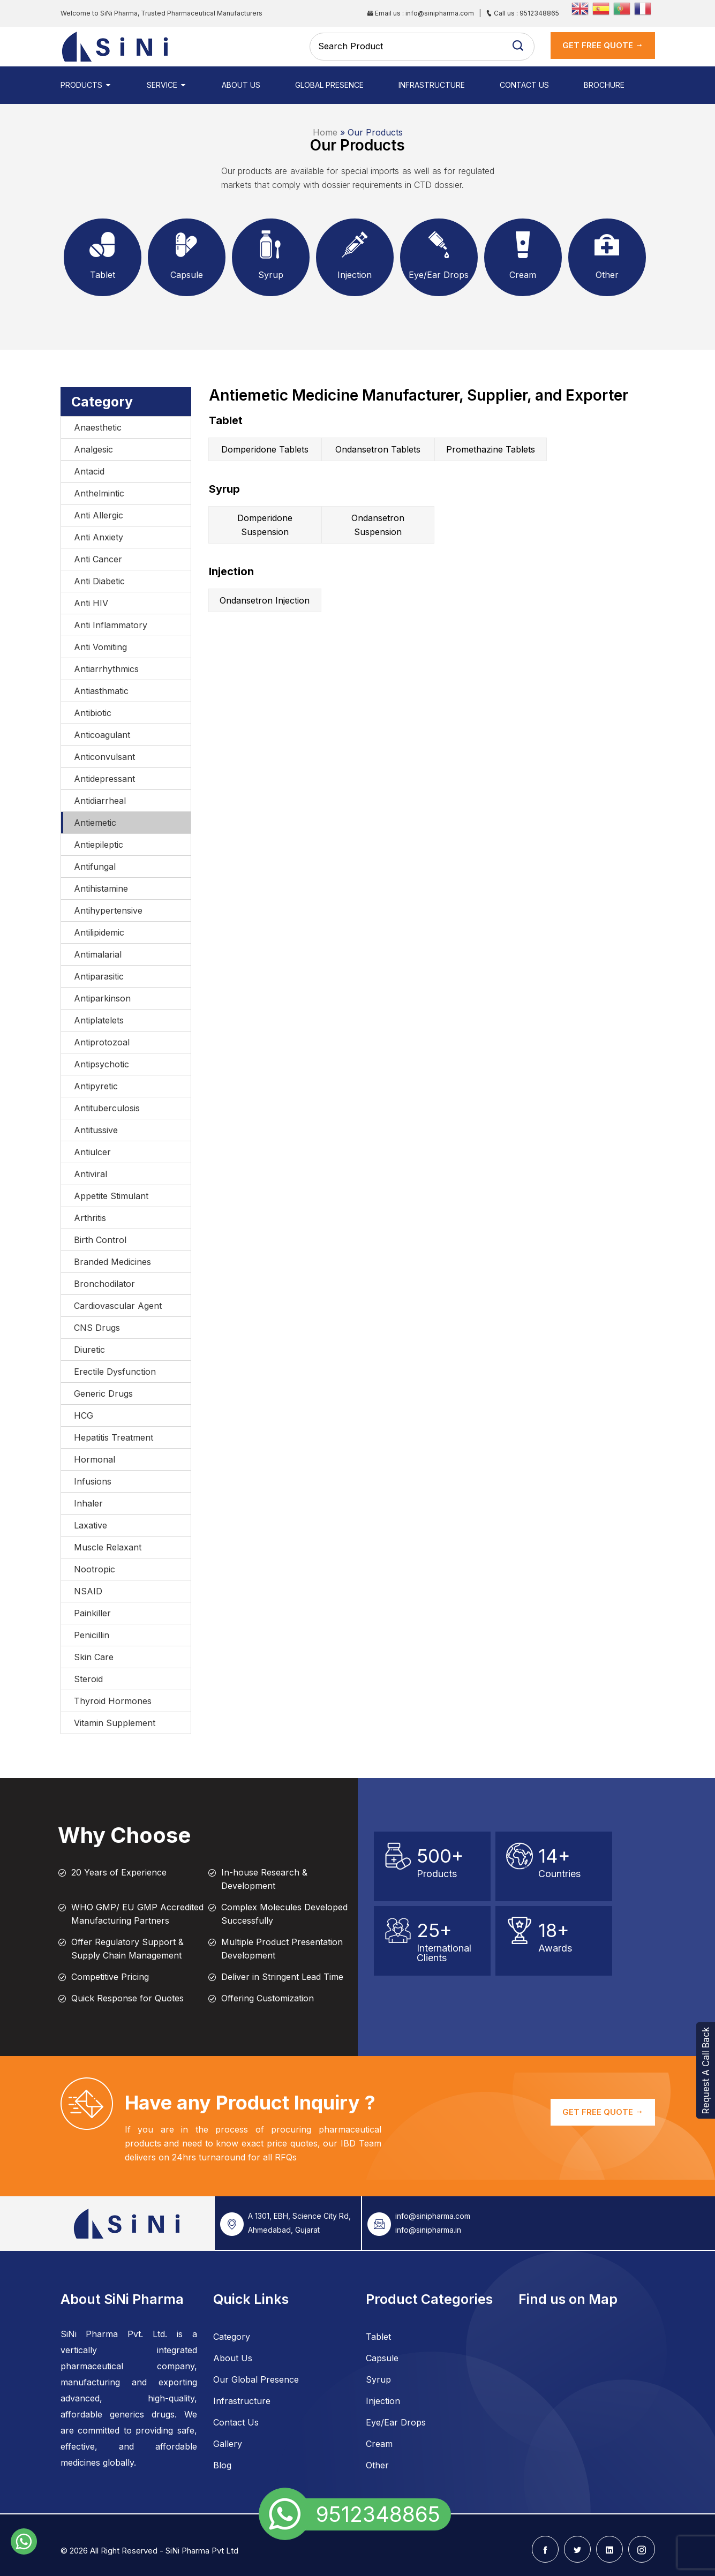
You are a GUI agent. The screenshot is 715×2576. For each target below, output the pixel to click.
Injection (383, 2401)
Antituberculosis (107, 1108)
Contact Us (524, 84)
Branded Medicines (112, 1261)
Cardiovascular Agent (118, 1305)
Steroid (88, 1679)
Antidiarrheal (100, 800)
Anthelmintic (99, 493)
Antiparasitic (99, 976)
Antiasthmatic (101, 691)
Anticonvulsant (104, 756)
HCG (83, 1415)
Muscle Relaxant (107, 1547)
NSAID (88, 1591)
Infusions (92, 1481)
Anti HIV (91, 603)
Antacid (89, 471)
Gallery (227, 2443)
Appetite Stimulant (111, 1196)
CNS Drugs (97, 1327)
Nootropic (94, 1569)
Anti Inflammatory (110, 625)
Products (86, 84)
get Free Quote (602, 45)
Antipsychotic (101, 1064)
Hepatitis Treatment (113, 1437)
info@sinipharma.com (432, 2215)
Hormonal (94, 1459)
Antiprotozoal (102, 1042)
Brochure (604, 84)
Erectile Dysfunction (115, 1371)
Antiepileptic (98, 844)
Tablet (378, 2336)
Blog (222, 2465)
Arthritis (90, 1217)
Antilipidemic (99, 932)
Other (377, 2465)
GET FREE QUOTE (602, 2112)
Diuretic (89, 1349)
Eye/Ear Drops (396, 2422)
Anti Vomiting (100, 647)
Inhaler (88, 1503)
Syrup (378, 2379)
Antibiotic (92, 712)
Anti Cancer (98, 559)
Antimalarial (98, 954)
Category (231, 2336)
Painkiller (92, 1613)
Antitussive (96, 1130)
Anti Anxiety (98, 537)
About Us (241, 84)
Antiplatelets (99, 1020)
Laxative (90, 1525)
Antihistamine (101, 888)
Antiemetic (95, 822)
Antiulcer (92, 1152)
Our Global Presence (256, 2379)
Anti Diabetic (99, 581)
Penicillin (91, 1635)
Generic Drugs (103, 1393)
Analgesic (93, 449)
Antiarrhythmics (106, 669)
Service (167, 84)
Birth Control (100, 1239)
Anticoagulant (102, 734)
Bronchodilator (104, 1283)
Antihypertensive (108, 910)
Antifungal (95, 866)
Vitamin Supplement (114, 1723)
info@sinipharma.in (428, 2229)
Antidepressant (104, 778)
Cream (379, 2443)
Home (325, 132)
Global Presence (329, 84)
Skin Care (94, 1657)
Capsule (382, 2358)
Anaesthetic (98, 427)
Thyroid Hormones (113, 1701)
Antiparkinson (102, 998)
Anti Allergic (98, 515)
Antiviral (90, 1174)
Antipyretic (96, 1086)
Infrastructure (431, 84)
